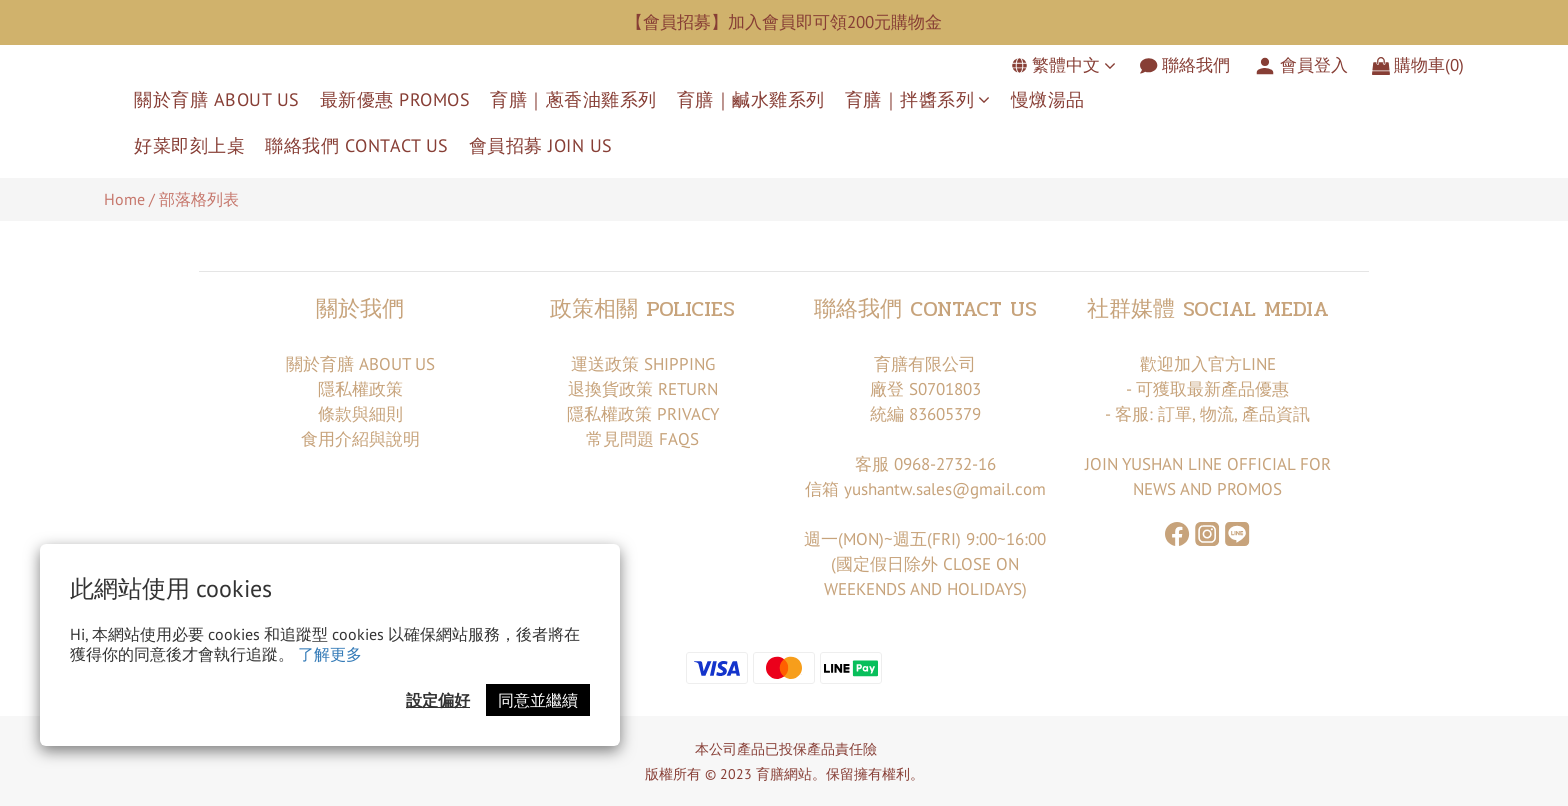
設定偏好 (438, 700)
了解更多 (330, 654)
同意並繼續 (538, 700)
